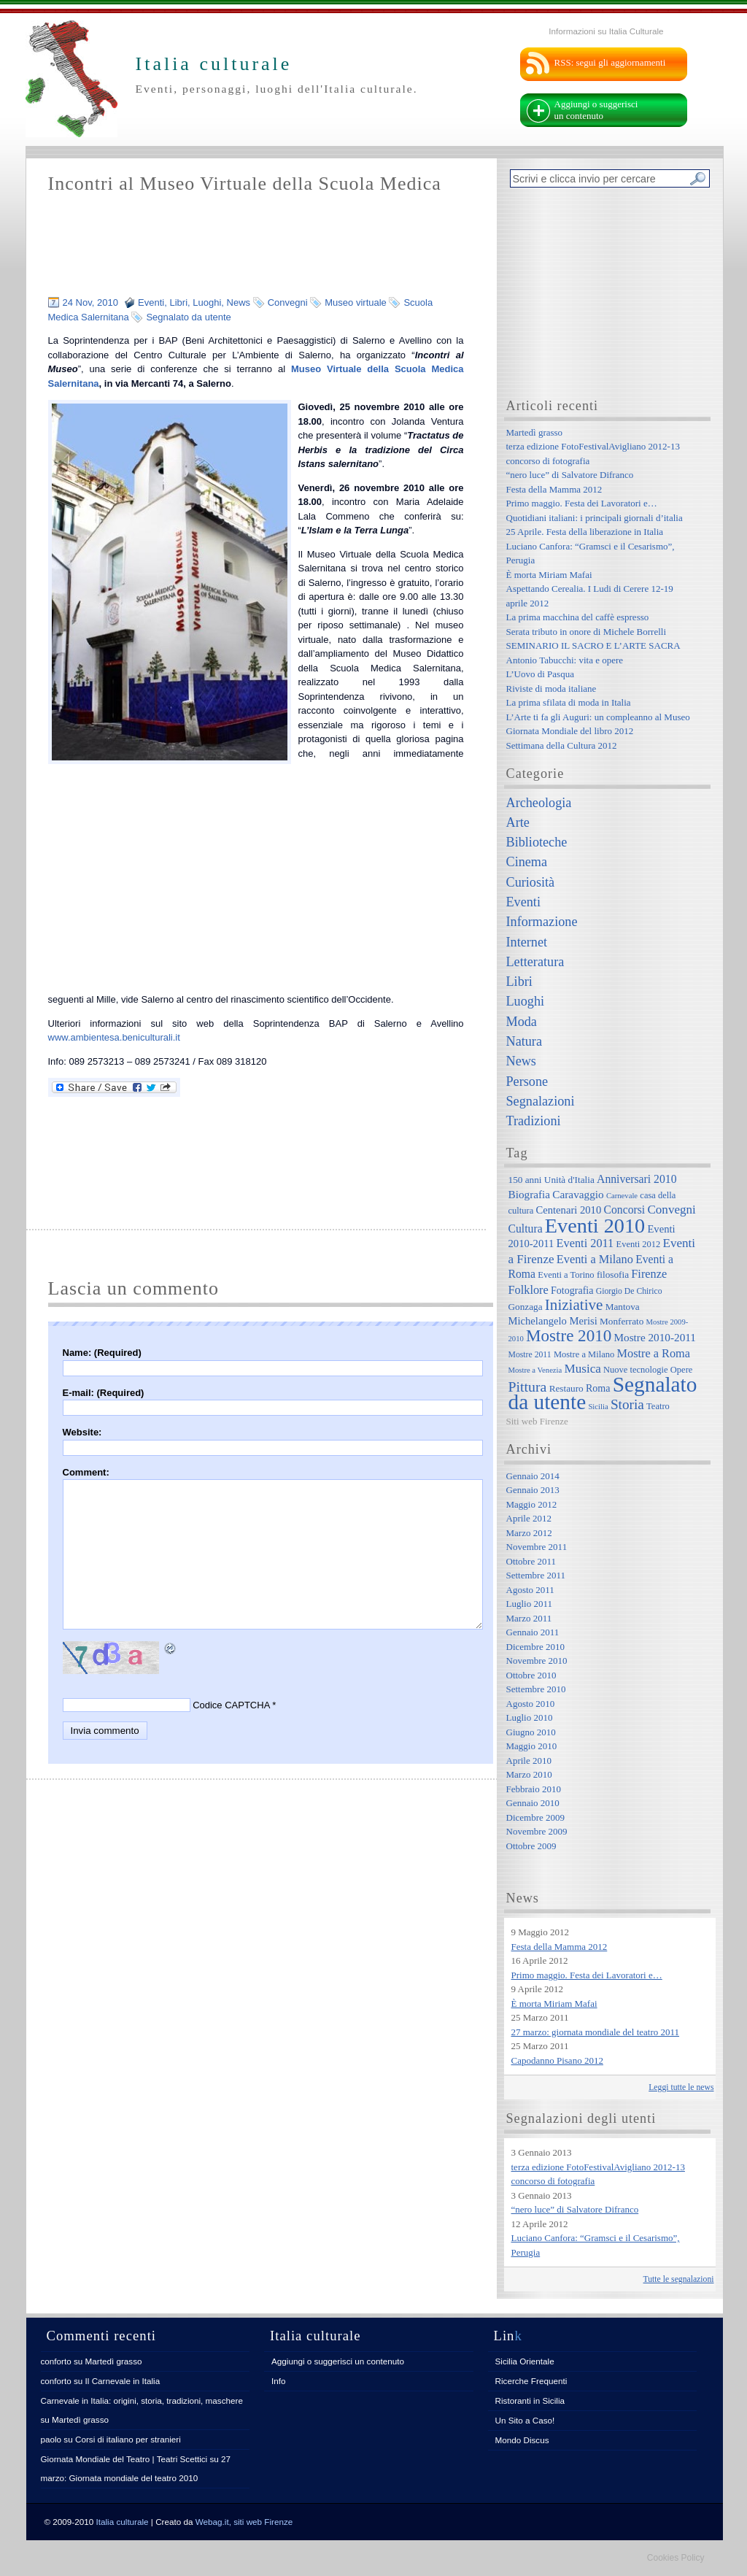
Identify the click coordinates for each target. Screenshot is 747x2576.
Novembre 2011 (537, 1546)
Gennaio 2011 (533, 1632)
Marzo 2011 (529, 1618)
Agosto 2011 (530, 1589)
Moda (521, 1021)
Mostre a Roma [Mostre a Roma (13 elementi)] (653, 1353)
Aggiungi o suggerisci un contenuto (596, 110)
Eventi (151, 302)
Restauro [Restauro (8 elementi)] (566, 1388)
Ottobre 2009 (531, 1845)
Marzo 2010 (529, 1774)
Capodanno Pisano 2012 (557, 2060)
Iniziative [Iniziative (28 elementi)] (574, 1305)
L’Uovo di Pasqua (540, 673)
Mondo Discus (522, 2440)
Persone (527, 1081)
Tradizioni (533, 1121)
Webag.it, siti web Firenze (244, 2521)
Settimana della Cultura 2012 (561, 745)
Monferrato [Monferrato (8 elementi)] (621, 1321)
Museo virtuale (356, 302)
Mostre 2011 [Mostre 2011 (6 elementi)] (529, 1355)
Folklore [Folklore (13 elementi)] (528, 1290)
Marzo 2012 (529, 1532)
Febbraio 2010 (533, 1788)
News (239, 302)
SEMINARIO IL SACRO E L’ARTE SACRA (593, 645)
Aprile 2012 (528, 1518)
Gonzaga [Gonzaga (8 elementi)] (525, 1306)
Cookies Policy (676, 2558)
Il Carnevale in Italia (122, 2381)
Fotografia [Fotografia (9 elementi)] (572, 1290)
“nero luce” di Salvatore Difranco (570, 474)
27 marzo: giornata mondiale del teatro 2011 (595, 2032)
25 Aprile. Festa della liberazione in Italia (585, 531)
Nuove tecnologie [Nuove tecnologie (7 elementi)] (635, 1370)
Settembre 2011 (535, 1575)
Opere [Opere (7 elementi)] (681, 1370)
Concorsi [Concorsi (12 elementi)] (624, 1209)
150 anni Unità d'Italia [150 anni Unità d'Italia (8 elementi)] (551, 1179)
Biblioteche (537, 842)
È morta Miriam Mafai (549, 574)
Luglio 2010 (529, 1717)
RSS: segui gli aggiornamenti (610, 62)
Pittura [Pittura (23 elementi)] (527, 1386)
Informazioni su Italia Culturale (606, 31)
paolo (51, 2439)
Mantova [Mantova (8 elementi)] (622, 1306)
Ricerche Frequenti (531, 2381)
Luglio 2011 (529, 1603)
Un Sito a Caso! (525, 2420)
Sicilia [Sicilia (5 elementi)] (598, 1407)
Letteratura (535, 962)
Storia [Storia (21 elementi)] (627, 1404)
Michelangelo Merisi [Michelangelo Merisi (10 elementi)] (552, 1321)
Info (278, 2381)
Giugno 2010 (531, 1732)
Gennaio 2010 (533, 1802)
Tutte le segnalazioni (678, 2279)
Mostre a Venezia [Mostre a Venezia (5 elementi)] (535, 1370)
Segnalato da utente (188, 317)
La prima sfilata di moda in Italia (568, 702)
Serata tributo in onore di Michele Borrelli (586, 631)
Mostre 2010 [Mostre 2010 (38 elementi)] (568, 1335)
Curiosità (530, 882)
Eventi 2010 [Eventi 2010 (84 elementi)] (595, 1225)
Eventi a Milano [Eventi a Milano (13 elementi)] (595, 1259)
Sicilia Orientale (524, 2361)
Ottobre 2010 (531, 1675)
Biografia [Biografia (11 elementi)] (529, 1194)
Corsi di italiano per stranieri (128, 2439)
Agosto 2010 (530, 1703)
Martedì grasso (534, 432)
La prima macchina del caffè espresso (577, 617)
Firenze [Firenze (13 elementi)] (649, 1274)
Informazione (542, 921)
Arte (518, 822)
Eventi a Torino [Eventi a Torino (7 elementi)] (566, 1275)
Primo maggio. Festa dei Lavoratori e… (581, 503)
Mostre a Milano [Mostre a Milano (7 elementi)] (584, 1354)
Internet (527, 942)
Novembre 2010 (537, 1660)
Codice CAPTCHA (231, 1705)
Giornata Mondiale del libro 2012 (570, 730)
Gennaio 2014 (533, 1475)
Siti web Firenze (537, 1421)
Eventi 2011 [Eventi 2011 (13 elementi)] (585, 1243)
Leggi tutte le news (681, 2087)
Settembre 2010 (536, 1689)
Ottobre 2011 (531, 1561)
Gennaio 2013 (533, 1489)
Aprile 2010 (528, 1760)
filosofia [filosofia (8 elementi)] (613, 1274)
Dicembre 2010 (535, 1646)
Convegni (288, 302)
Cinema (527, 862)
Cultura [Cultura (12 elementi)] (525, 1228)
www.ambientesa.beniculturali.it (114, 1037)
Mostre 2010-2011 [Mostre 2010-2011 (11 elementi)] (655, 1337)
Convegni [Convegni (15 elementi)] (671, 1209)
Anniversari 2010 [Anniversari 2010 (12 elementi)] (636, 1179)
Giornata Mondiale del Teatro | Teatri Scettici (124, 2459)
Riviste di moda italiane (551, 688)
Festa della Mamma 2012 (554, 489)
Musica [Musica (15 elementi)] (583, 1369)
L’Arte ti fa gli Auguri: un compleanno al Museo (598, 717)
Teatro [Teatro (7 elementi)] (658, 1406)
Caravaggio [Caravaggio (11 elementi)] (577, 1194)
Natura (524, 1041)
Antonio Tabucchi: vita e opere (565, 660)
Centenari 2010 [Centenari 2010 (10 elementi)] (568, 1210)
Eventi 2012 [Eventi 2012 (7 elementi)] (638, 1244)
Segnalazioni (540, 1101)
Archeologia (539, 802)
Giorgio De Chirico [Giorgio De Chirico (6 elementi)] (629, 1291)
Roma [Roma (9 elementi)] (598, 1388)
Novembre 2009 (537, 1831)
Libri (178, 302)
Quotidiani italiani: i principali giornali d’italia (594, 517)
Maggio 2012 (531, 1504)
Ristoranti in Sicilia (530, 2400)
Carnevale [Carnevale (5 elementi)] (622, 1196)
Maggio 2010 (531, 1745)
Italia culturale (122, 2521)
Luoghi (207, 302)
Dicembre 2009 (535, 1817)
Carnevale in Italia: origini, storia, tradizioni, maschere (142, 2400)
